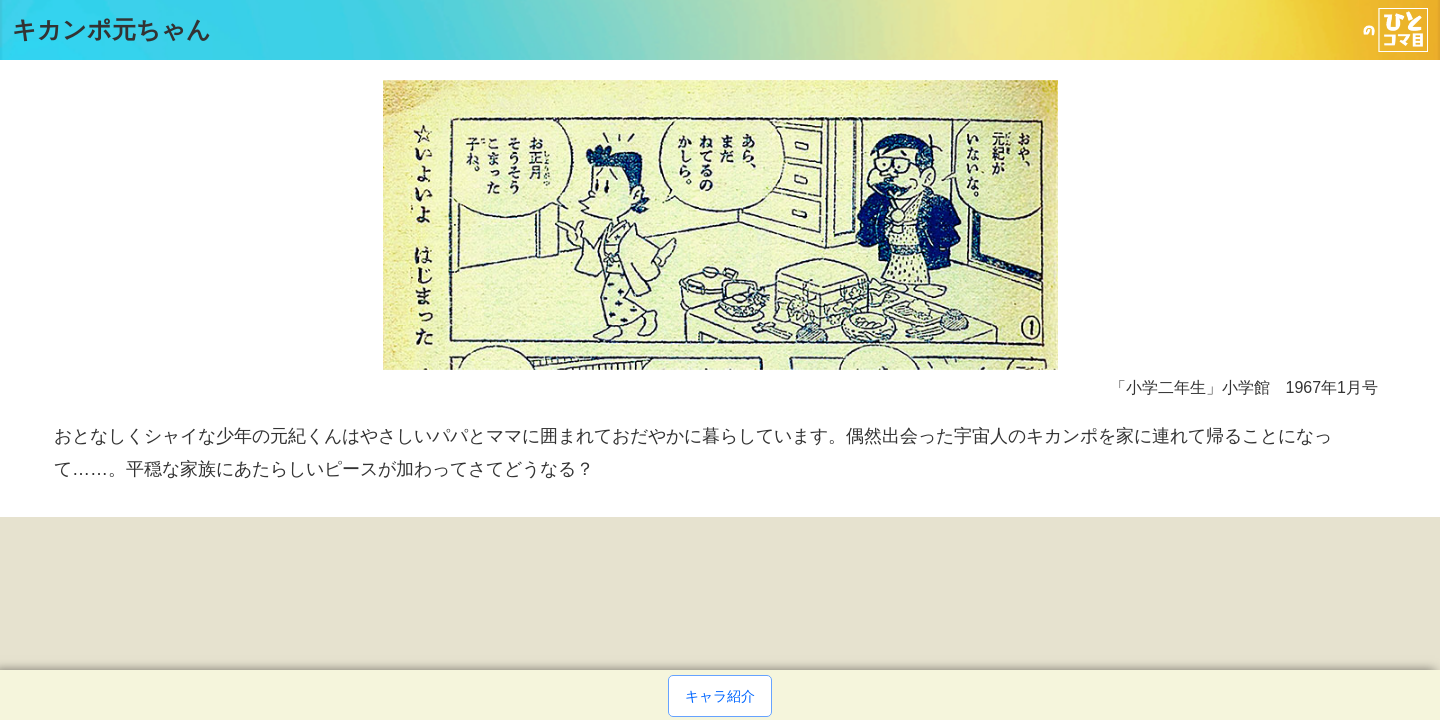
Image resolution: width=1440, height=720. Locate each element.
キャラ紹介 (720, 696)
